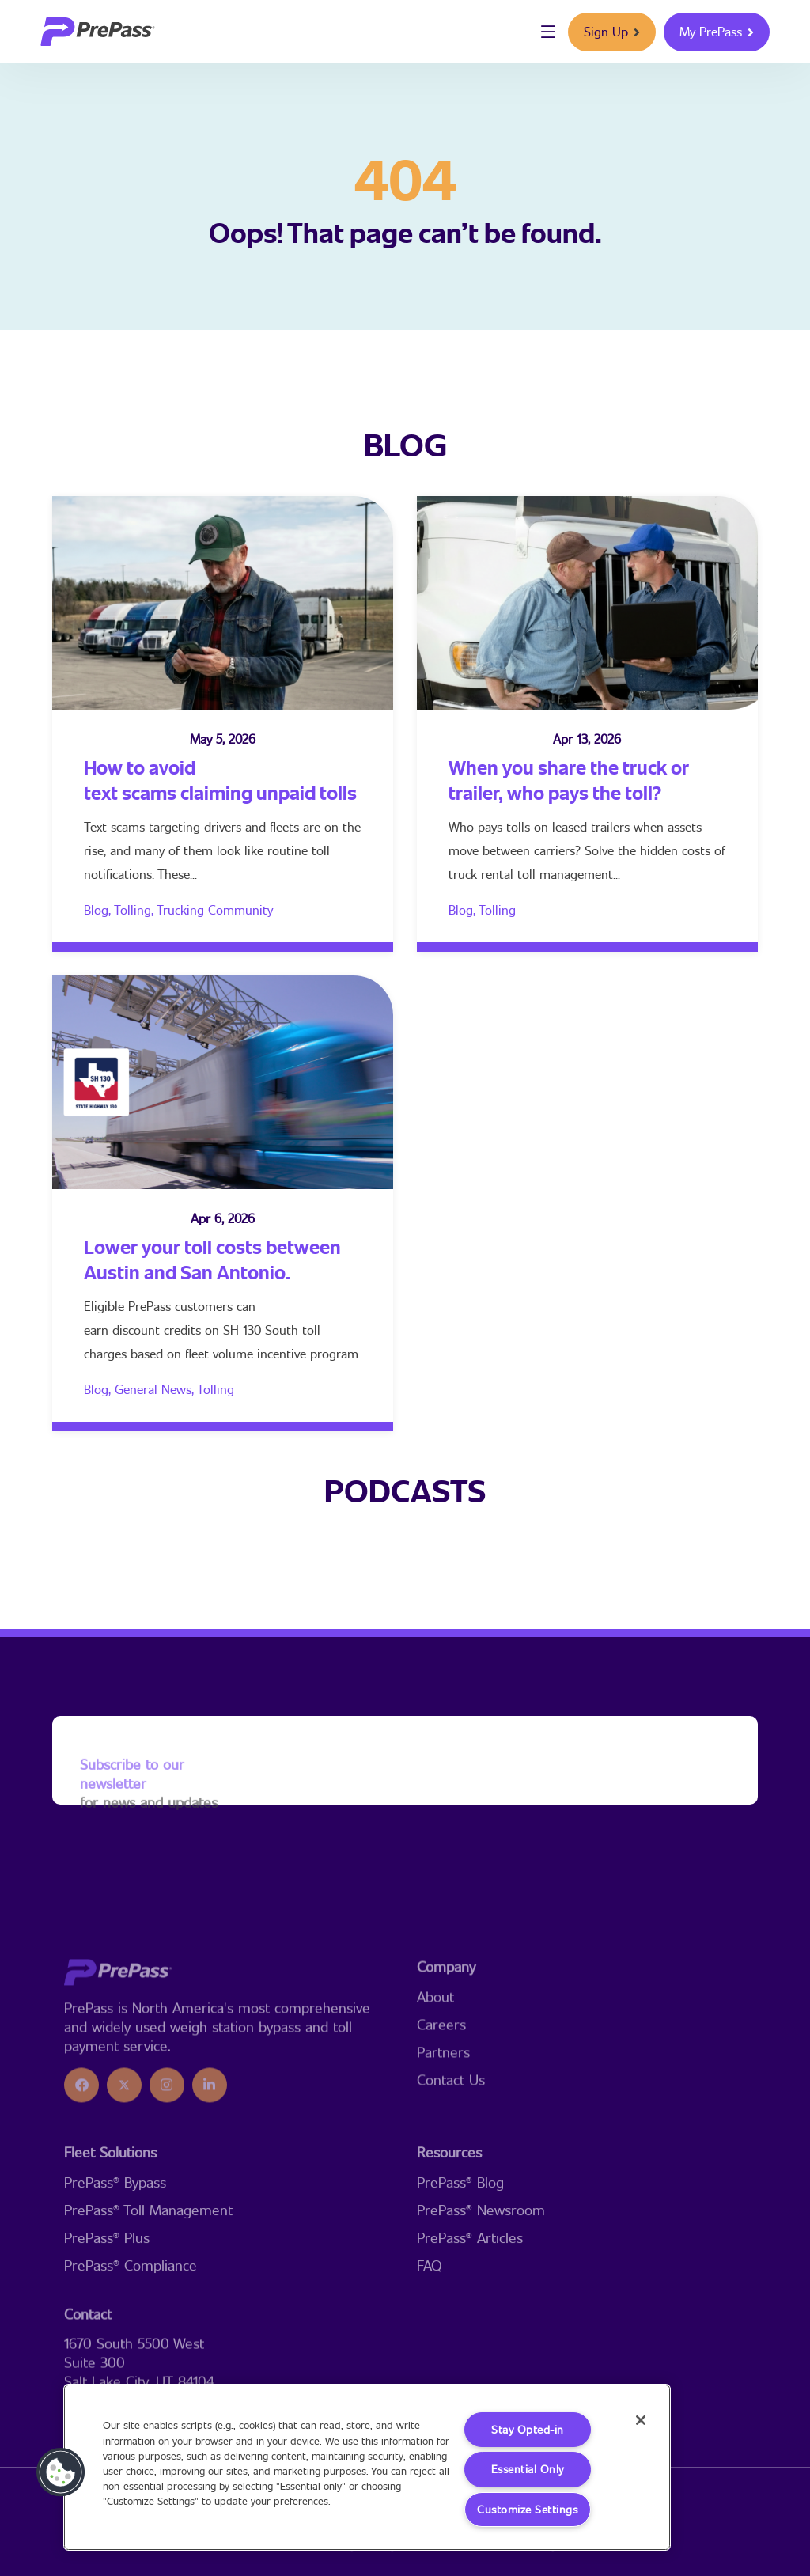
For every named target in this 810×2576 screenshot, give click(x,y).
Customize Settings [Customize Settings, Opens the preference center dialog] (527, 2509)
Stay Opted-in (527, 2428)
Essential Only (527, 2468)
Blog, (99, 909)
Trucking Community (215, 909)
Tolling (497, 909)
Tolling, (135, 909)
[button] (61, 2471)
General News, (156, 1389)
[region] (367, 2466)
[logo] (97, 31)
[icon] (81, 2184)
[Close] (637, 2421)
